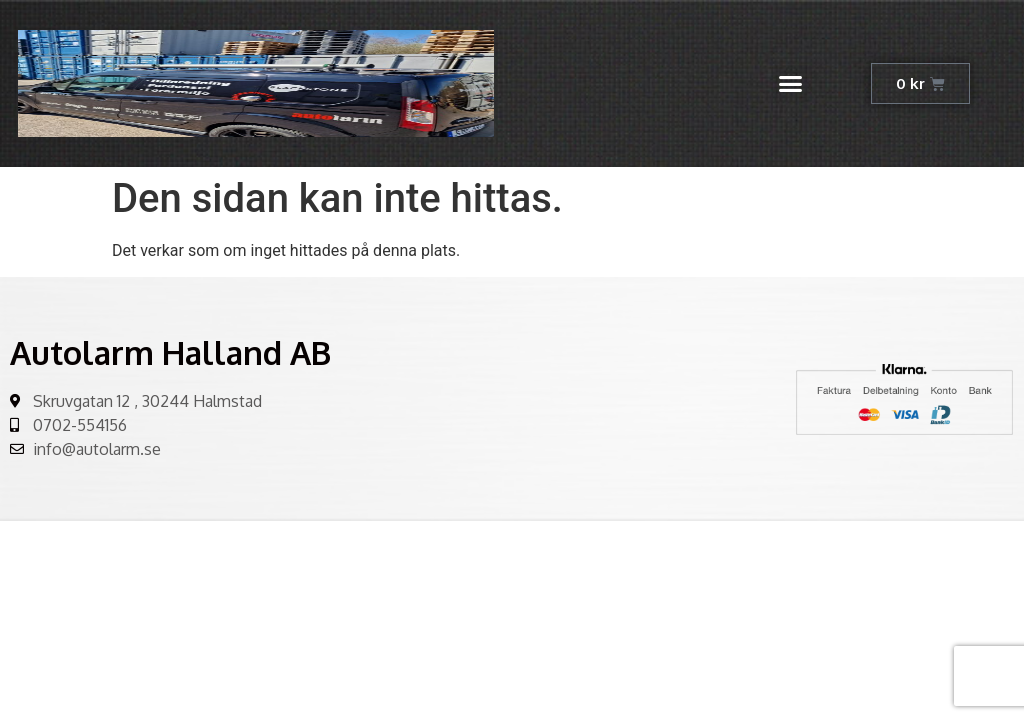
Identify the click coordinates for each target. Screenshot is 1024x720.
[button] (791, 84)
